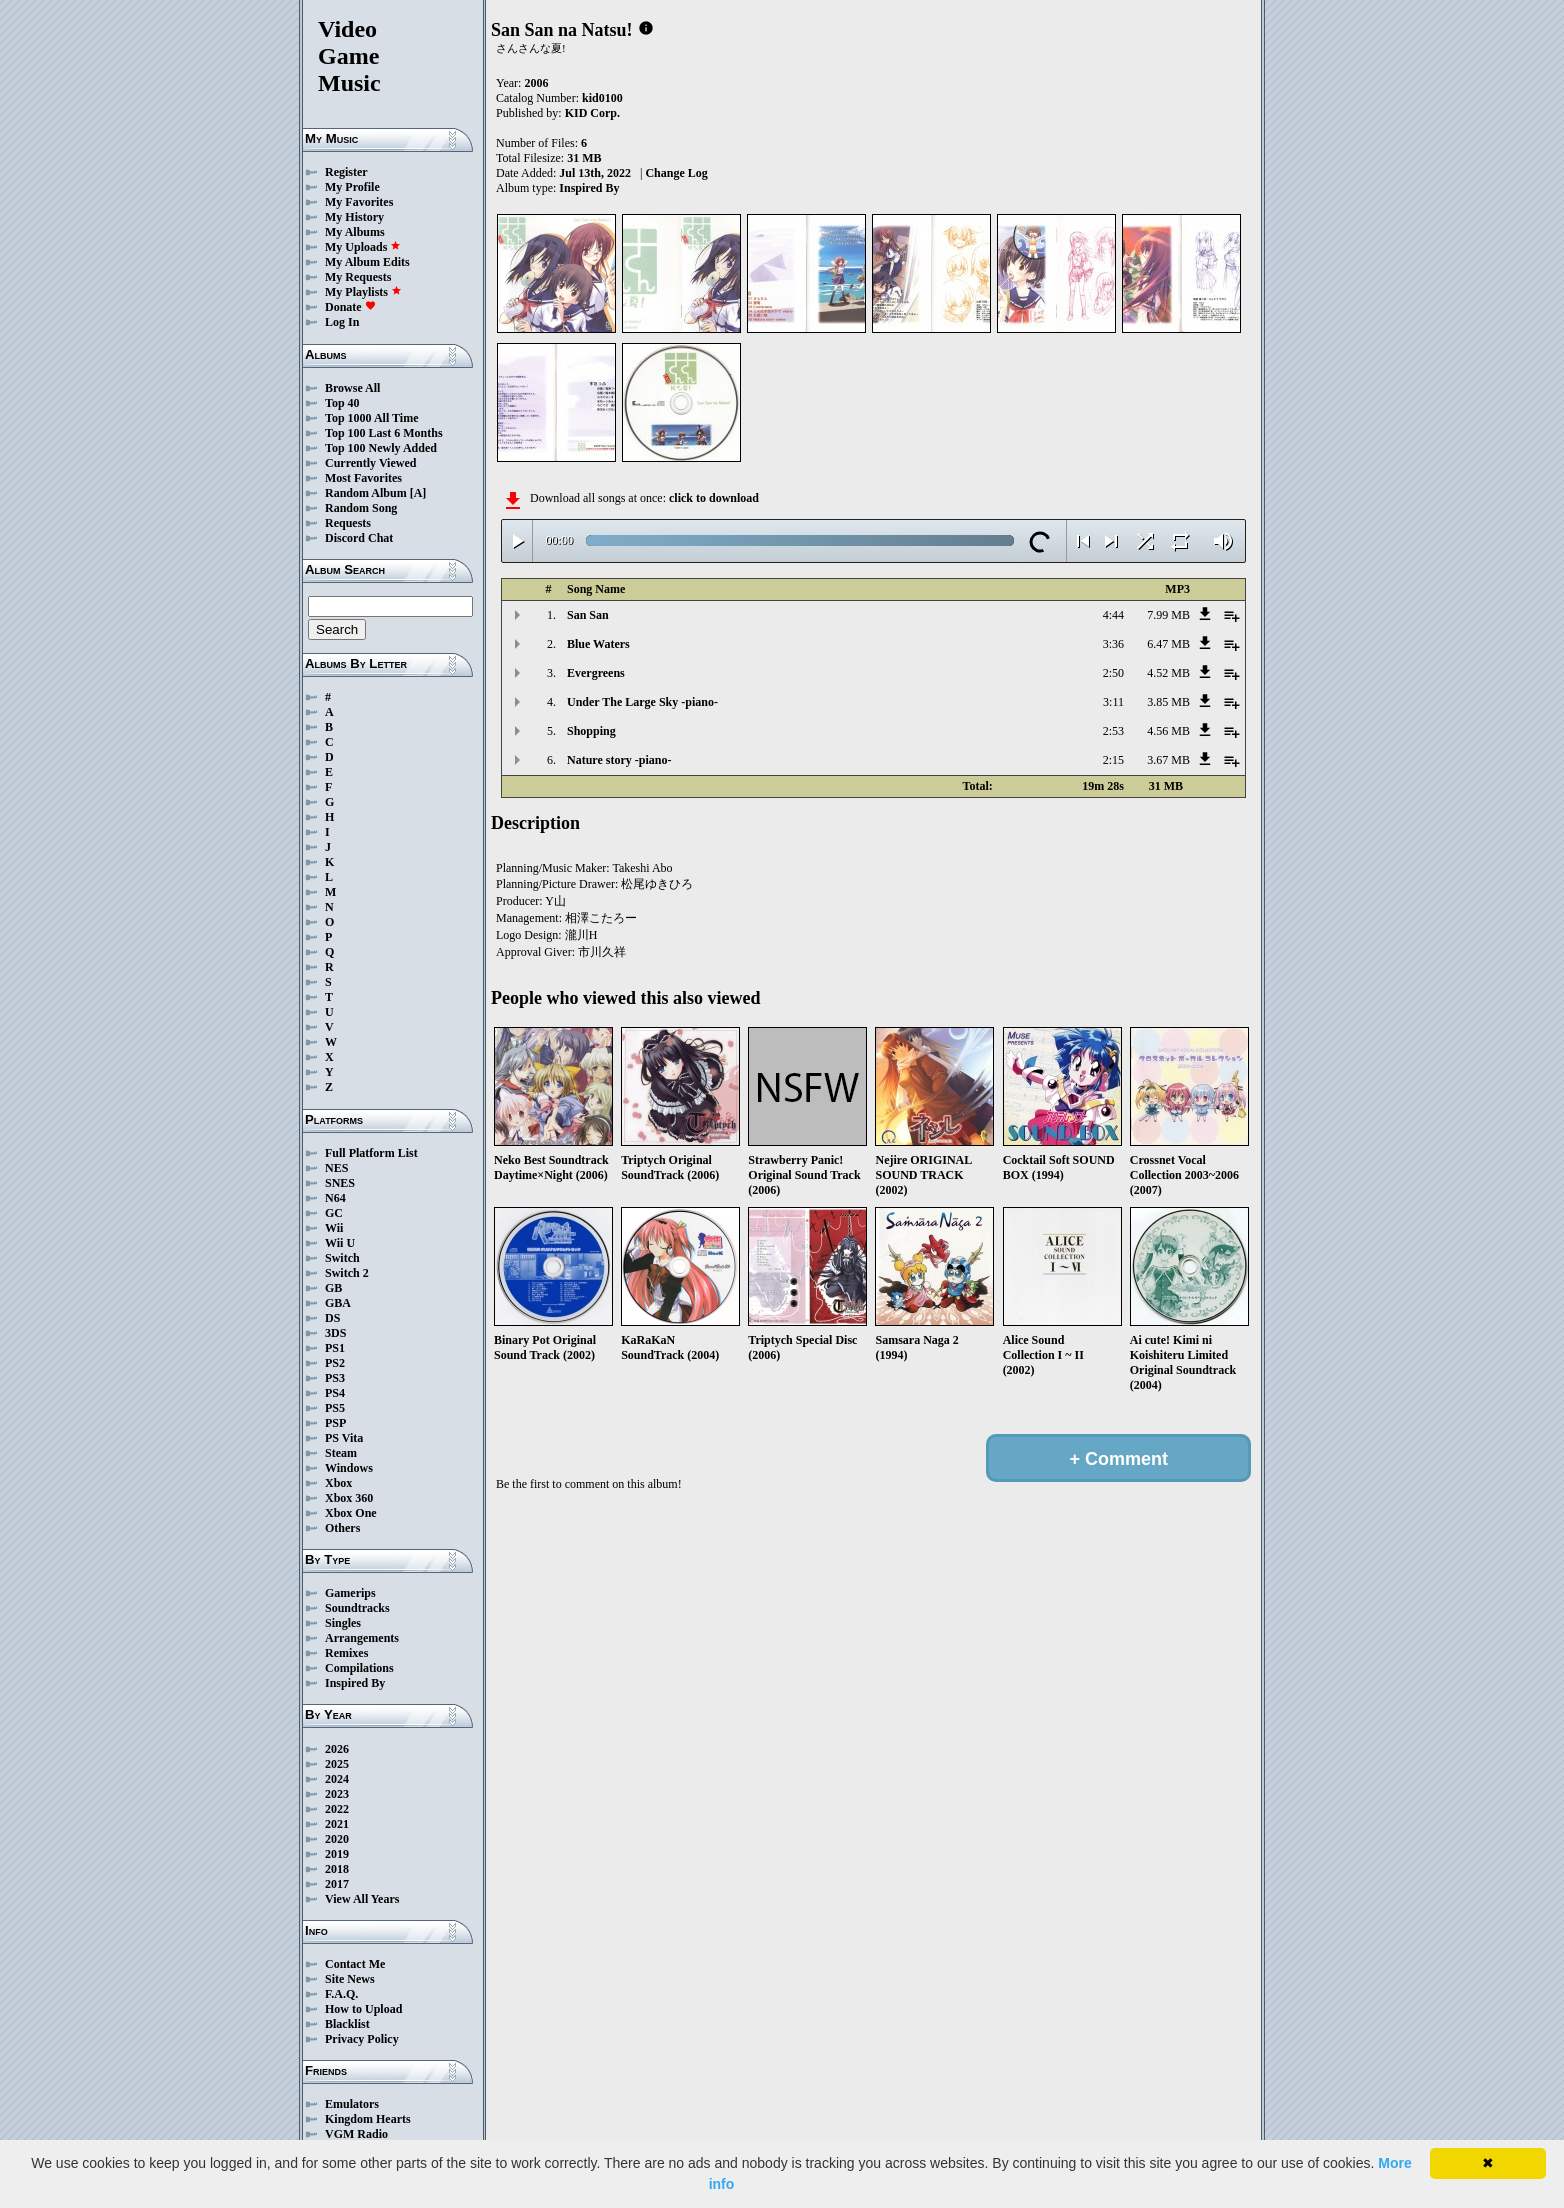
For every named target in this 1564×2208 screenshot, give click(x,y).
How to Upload (363, 2009)
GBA (338, 1303)
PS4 (335, 1393)
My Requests (358, 277)
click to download (714, 498)
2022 (337, 1809)
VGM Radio (356, 2134)
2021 (337, 1824)
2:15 (1113, 760)
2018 (337, 1869)
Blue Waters (598, 644)
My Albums (355, 232)
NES (336, 1168)
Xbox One (351, 1513)
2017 (337, 1884)
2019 (337, 1854)
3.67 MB (1168, 760)
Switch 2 (347, 1273)
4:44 (1113, 615)
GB (333, 1288)
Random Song (361, 508)
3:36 (1113, 644)
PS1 (335, 1348)
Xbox (338, 1483)
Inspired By (355, 1683)
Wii (334, 1228)
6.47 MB (1168, 644)
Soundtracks (357, 1608)
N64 (335, 1198)
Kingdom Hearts (368, 2119)
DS (332, 1318)
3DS (335, 1333)
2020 (337, 1839)
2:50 (1113, 673)
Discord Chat (359, 538)
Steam (341, 1453)
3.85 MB (1168, 702)
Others (342, 1528)
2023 (337, 1794)
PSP (335, 1423)
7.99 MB (1168, 615)
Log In (342, 322)
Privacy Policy (362, 2039)
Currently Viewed (370, 463)
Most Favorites (363, 478)
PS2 (335, 1363)
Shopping (591, 731)
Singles (343, 1623)
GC (334, 1213)
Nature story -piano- (619, 760)
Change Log (676, 173)
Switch (342, 1258)
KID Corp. (592, 113)
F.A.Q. (341, 1994)
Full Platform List (371, 1153)
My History (354, 217)
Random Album (366, 493)
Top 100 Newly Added (381, 448)
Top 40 (342, 403)
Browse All (352, 388)
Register (346, 172)
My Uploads (363, 247)
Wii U (340, 1243)
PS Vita (344, 1438)
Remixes (346, 1653)
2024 (337, 1779)
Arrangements (362, 1638)
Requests (348, 523)
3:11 (1113, 702)
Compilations (359, 1668)
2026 (337, 1749)
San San (588, 615)
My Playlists (363, 292)
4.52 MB (1168, 673)
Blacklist (347, 2024)
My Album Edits (367, 262)
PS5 (335, 1408)
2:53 (1113, 731)
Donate (350, 307)
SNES (340, 1183)
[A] (418, 493)
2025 (337, 1764)
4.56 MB (1168, 731)
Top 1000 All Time (371, 418)
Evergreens (596, 673)
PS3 (335, 1378)
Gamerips (350, 1593)
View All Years (362, 1899)
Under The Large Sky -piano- (642, 702)
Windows (349, 1468)
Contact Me (355, 1964)
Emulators (352, 2104)
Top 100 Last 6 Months (384, 433)
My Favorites (359, 202)
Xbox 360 (349, 1498)
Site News (350, 1979)
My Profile (352, 187)
